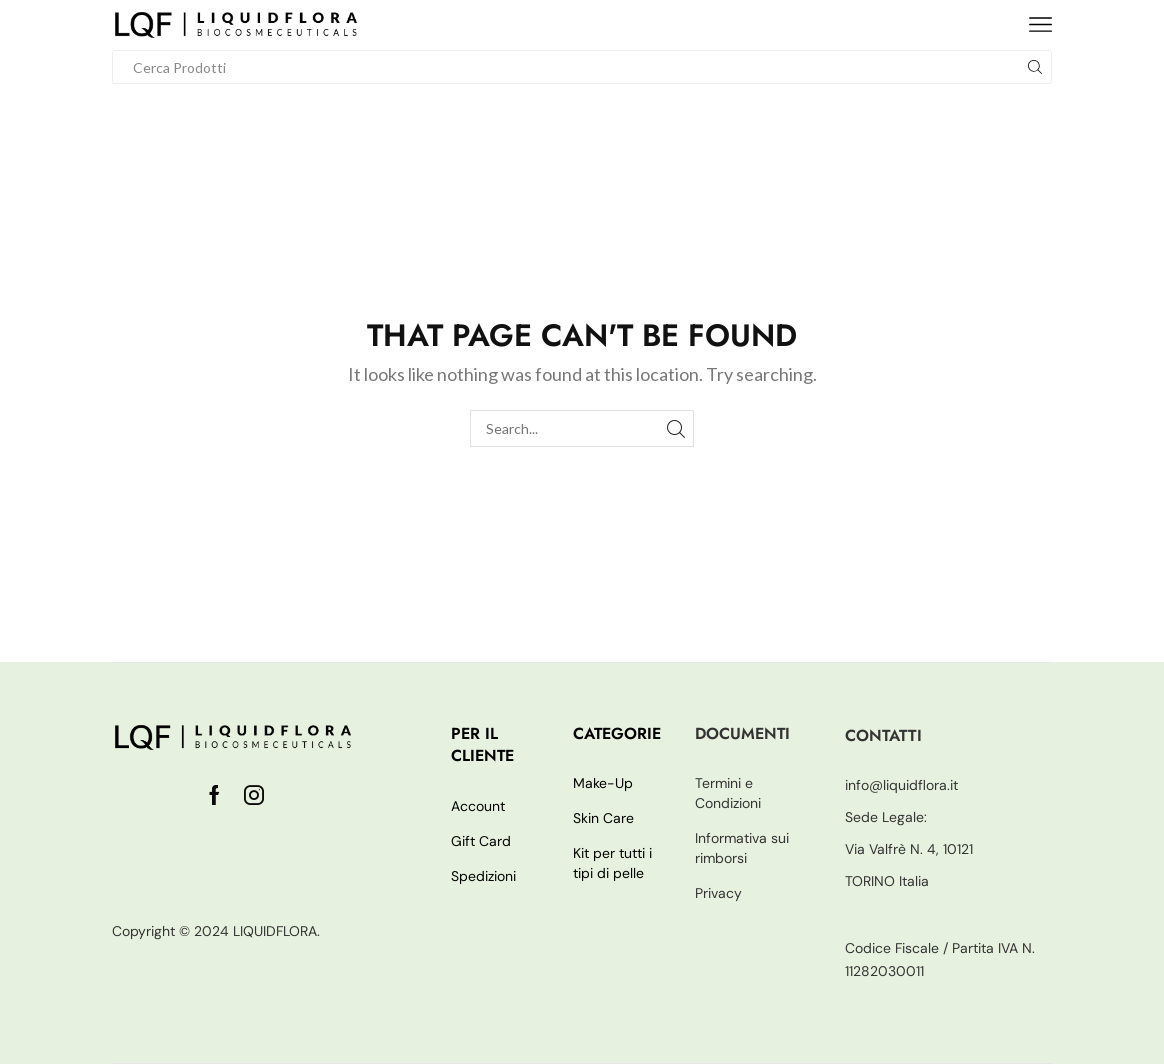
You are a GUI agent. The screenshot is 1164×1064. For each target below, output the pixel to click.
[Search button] (1035, 67)
